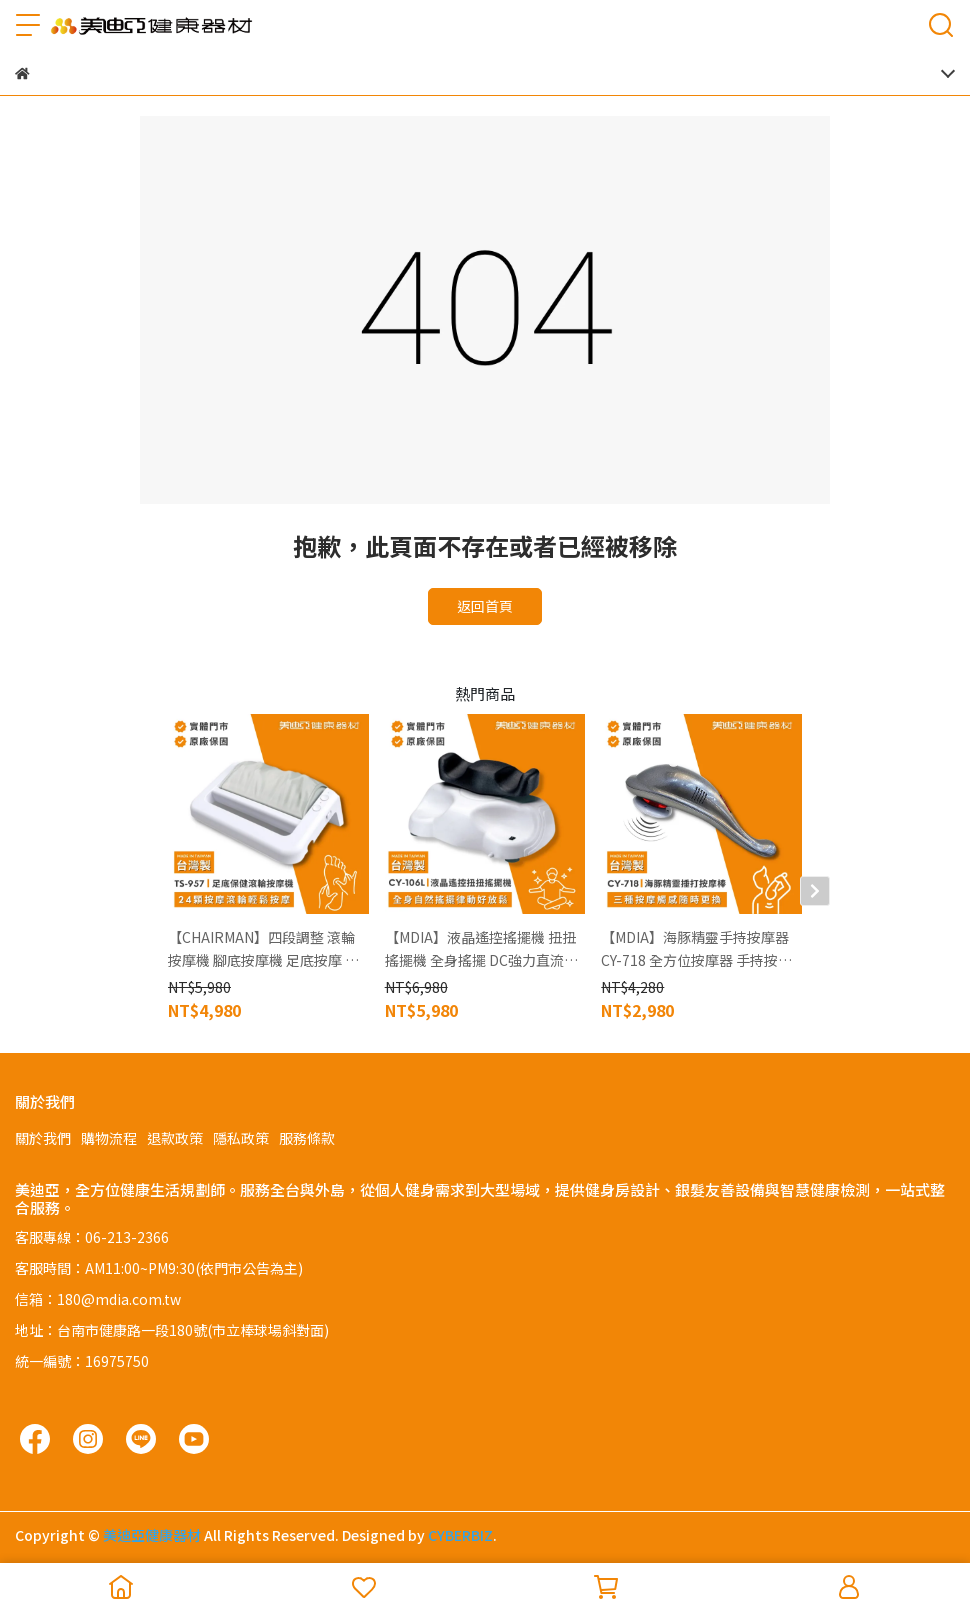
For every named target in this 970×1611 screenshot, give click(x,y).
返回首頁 (485, 606)
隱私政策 (241, 1138)
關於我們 (43, 1138)
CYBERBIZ (460, 1535)
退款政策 (175, 1138)
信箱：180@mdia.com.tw (98, 1299)
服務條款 (307, 1138)
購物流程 (109, 1138)
